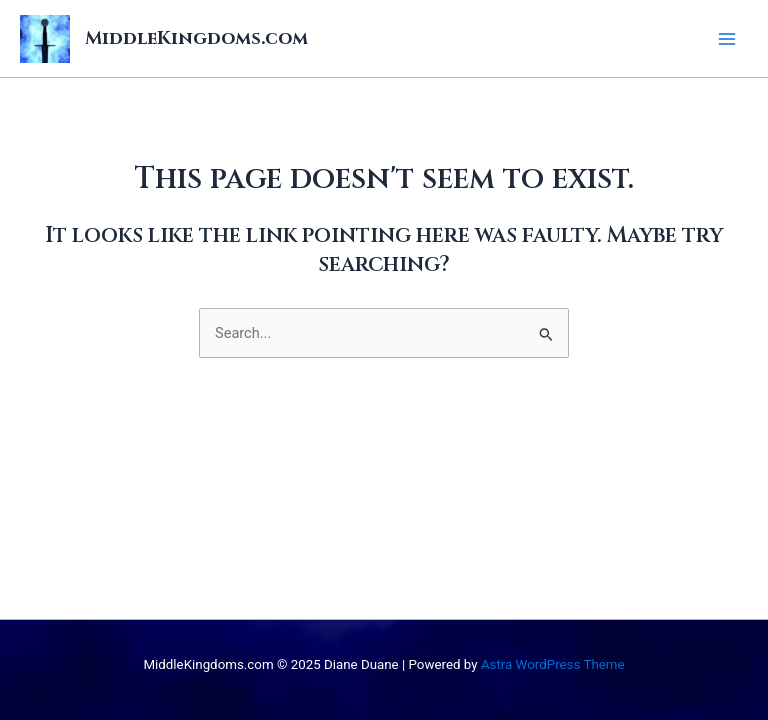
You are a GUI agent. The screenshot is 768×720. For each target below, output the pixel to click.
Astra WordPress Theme (553, 664)
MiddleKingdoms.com (196, 38)
